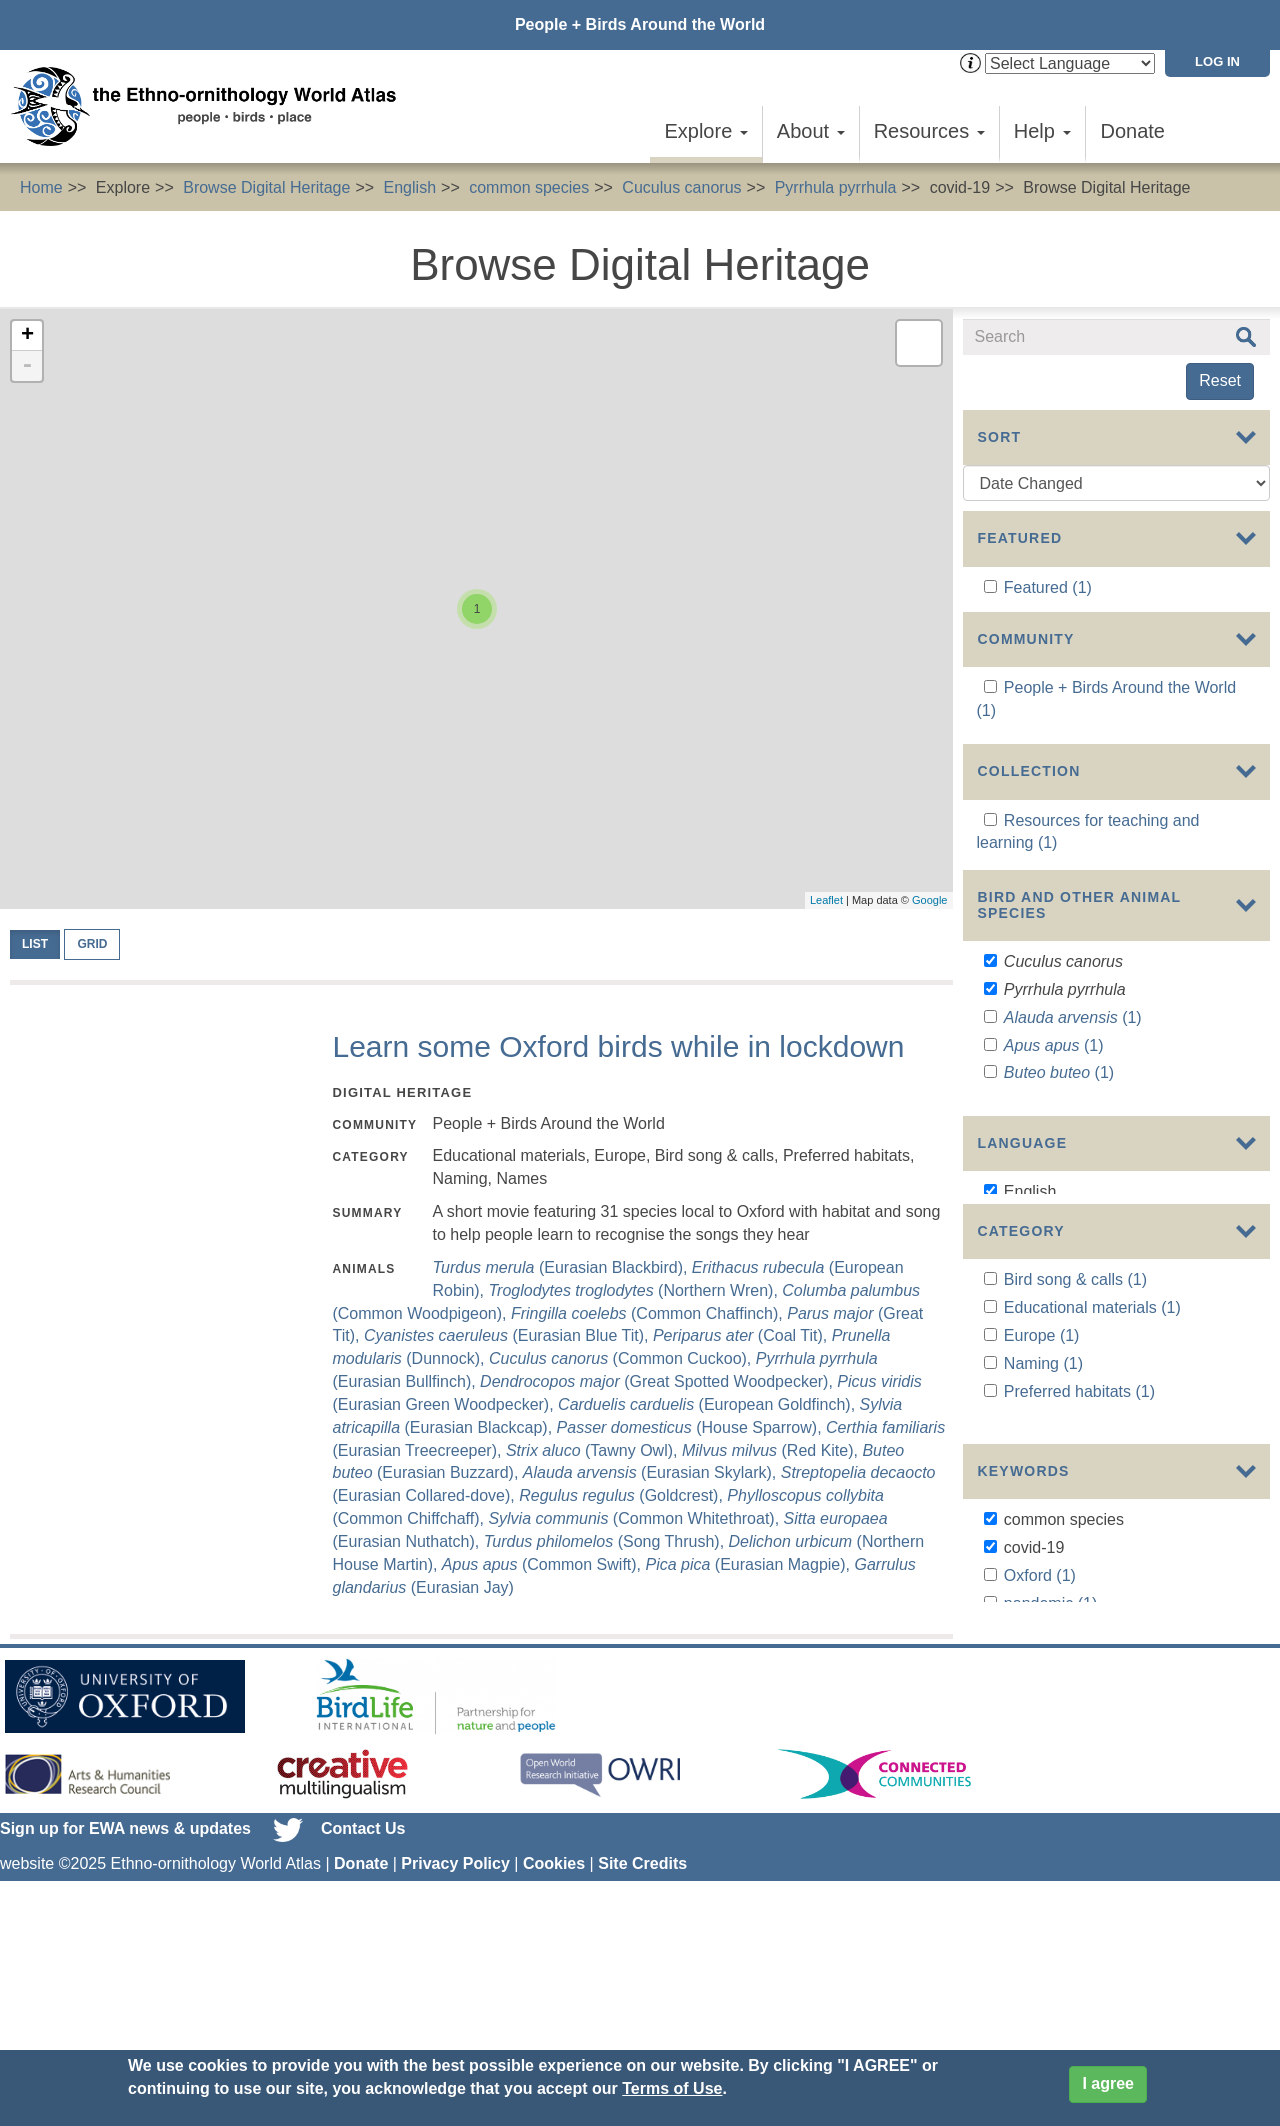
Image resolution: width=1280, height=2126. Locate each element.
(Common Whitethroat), (635, 1518)
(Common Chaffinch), (649, 1313)
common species (529, 187)
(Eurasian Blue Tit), (508, 1335)
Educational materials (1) (1092, 1441)
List (35, 944)
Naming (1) (1043, 1497)
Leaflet (826, 900)
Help (1042, 131)
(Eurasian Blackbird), (561, 1267)
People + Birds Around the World (640, 24)
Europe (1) (1042, 1469)
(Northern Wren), (636, 1290)
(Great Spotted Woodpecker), (658, 1381)
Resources (929, 131)
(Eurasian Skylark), (652, 1472)
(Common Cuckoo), (622, 1358)
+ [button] (27, 336)
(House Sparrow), (691, 1427)
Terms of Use (672, 2088)
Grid (92, 944)
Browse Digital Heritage (266, 187)
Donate (1133, 131)
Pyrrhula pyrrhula (836, 187)
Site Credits (642, 2005)
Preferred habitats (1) (1079, 1524)
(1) (1073, 1076)
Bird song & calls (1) (1075, 1413)
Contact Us (363, 1970)
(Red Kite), (772, 1450)
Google (929, 900)
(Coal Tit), (742, 1335)
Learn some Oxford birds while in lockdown (618, 1046)
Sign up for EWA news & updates (125, 1970)
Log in (1217, 61)
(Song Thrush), (606, 1541)
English (410, 187)
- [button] (27, 366)
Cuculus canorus (681, 187)
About (811, 131)
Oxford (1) (1040, 1704)
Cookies (554, 2005)
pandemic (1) (1050, 1732)
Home (41, 187)
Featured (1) (1048, 587)
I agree (1108, 2083)
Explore (705, 131)
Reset (1220, 380)
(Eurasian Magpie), (749, 1564)
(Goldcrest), (623, 1495)
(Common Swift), (544, 1564)
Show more (1003, 1191)
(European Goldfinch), (708, 1404)
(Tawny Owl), (594, 1450)
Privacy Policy (455, 2005)
